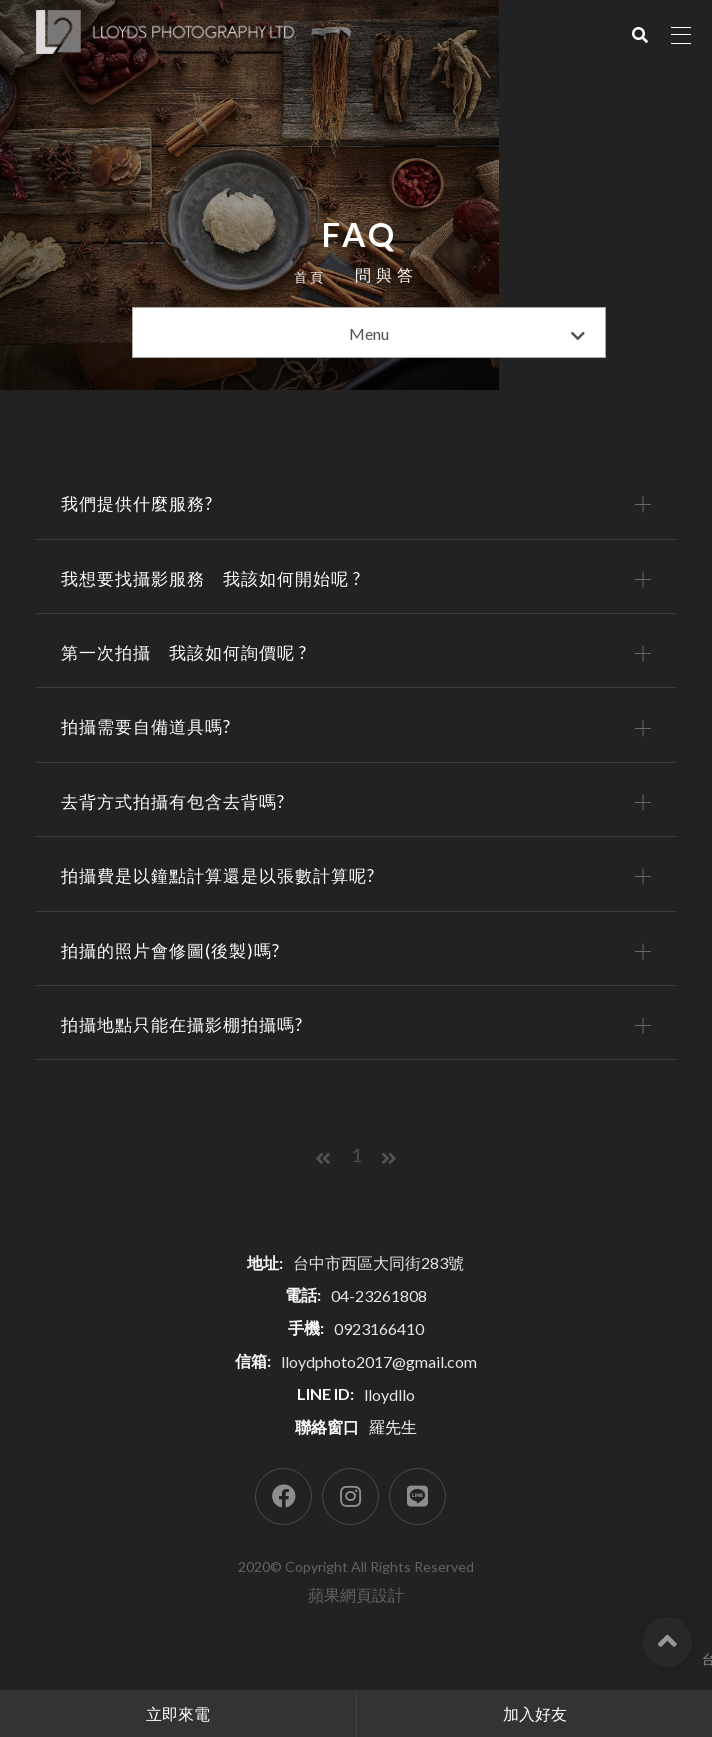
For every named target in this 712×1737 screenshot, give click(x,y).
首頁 (310, 279)
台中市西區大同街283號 (378, 1289)
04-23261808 (379, 1322)
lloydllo (389, 1421)
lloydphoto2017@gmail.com (379, 1388)
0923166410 (379, 1355)
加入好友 (535, 1713)
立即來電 (178, 1713)
